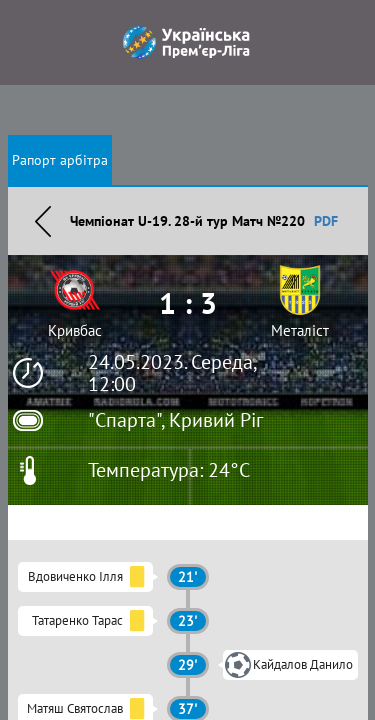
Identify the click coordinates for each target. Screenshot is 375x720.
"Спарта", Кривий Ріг (175, 420)
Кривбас (75, 330)
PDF (326, 221)
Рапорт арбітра (60, 160)
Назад (43, 221)
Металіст (300, 330)
